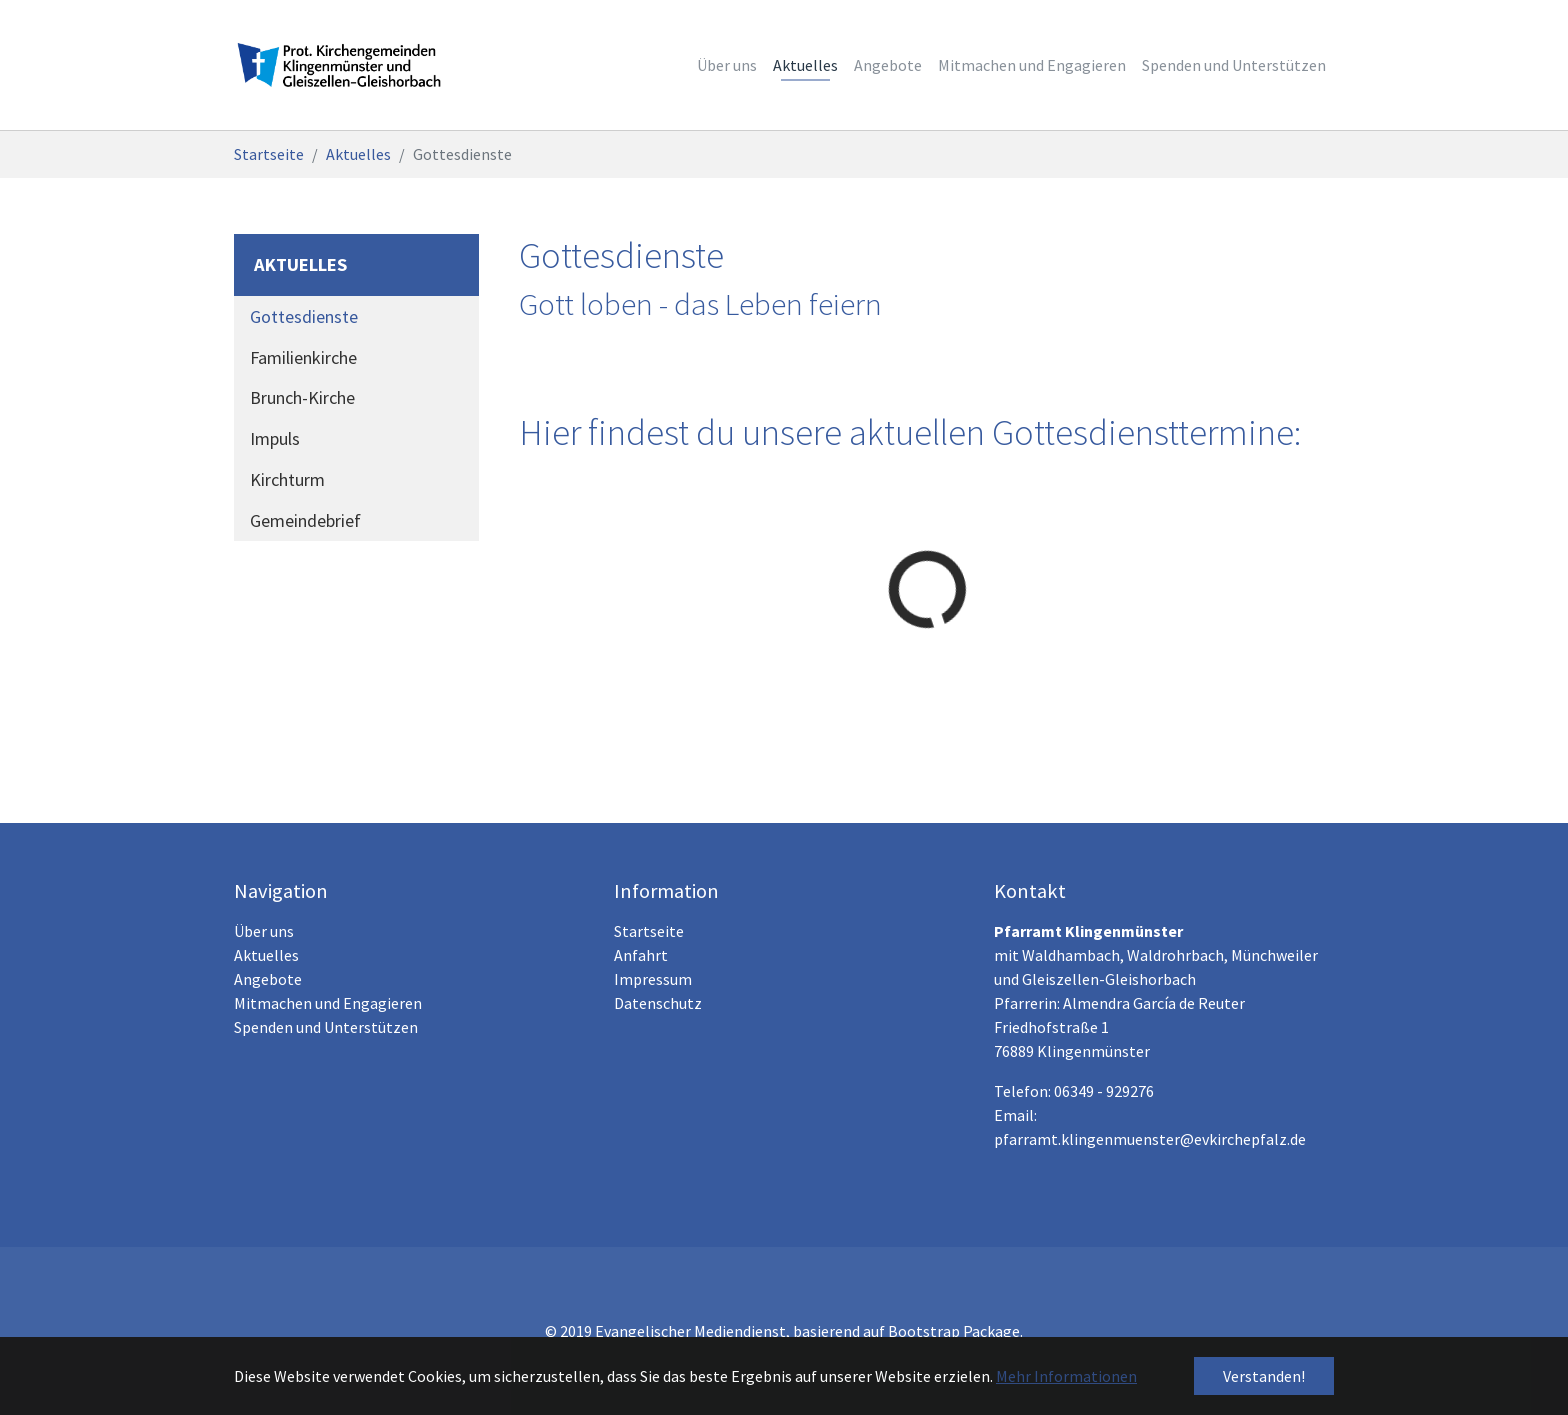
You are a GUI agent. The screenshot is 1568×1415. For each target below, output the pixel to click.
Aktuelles (266, 955)
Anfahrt (641, 955)
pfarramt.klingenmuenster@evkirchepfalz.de (1150, 1139)
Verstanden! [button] (1264, 1376)
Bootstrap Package (954, 1331)
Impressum (653, 979)
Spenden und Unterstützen (326, 1027)
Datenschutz (658, 1003)
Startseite (649, 931)
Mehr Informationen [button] (1066, 1376)
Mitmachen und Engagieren (328, 1003)
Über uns (264, 931)
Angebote (268, 979)
